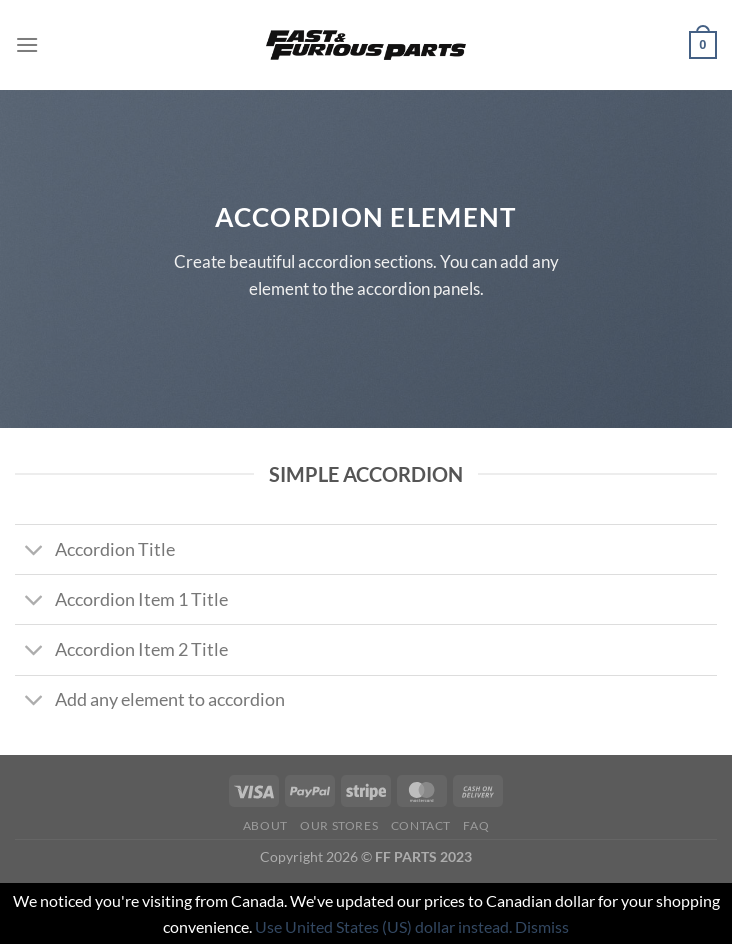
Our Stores (339, 825)
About (265, 825)
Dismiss (542, 926)
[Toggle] (34, 551)
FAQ (476, 825)
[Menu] (27, 44)
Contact (421, 825)
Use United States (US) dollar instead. (383, 926)
